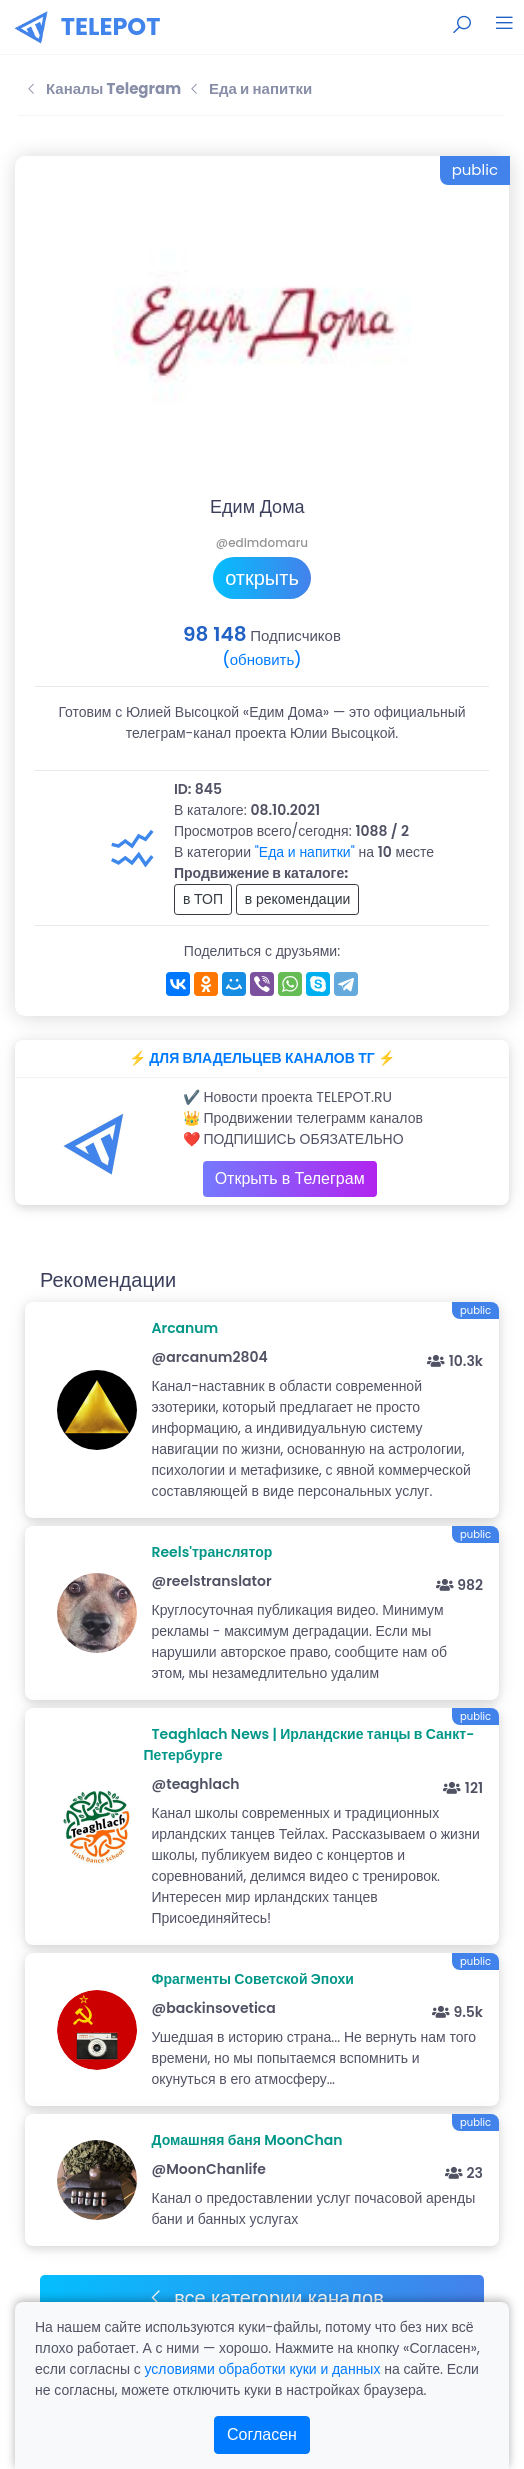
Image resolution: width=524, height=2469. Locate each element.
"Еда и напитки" (305, 852)
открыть (262, 578)
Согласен (262, 2434)
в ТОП (203, 899)
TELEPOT (111, 26)
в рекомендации (298, 899)
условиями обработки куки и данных (262, 2369)
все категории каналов (265, 2298)
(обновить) (261, 659)
